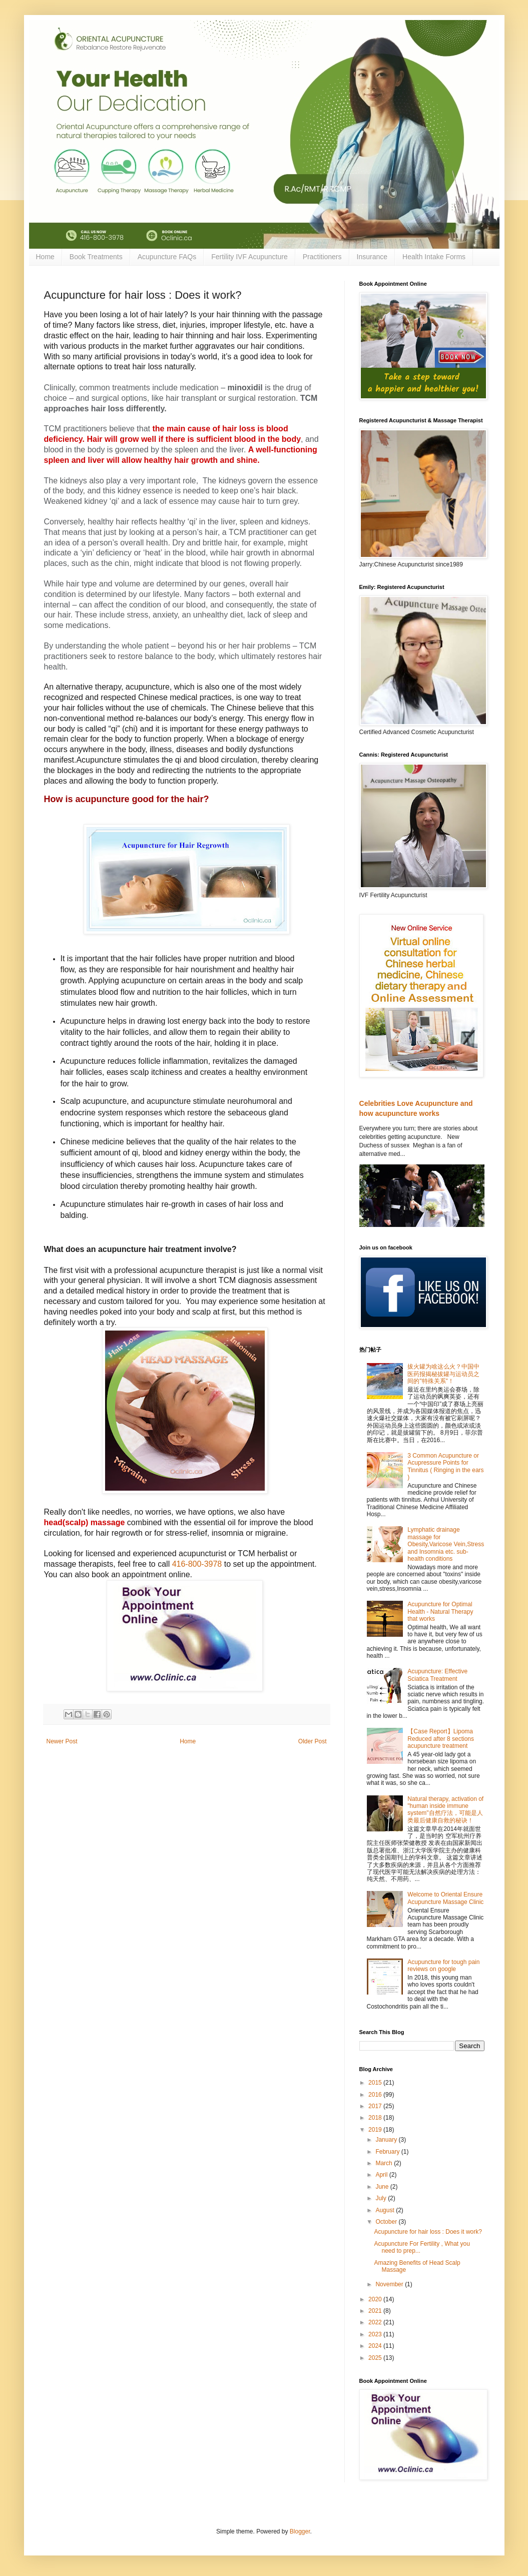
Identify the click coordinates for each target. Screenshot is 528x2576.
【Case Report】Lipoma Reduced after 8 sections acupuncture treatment (440, 1738)
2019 (375, 2129)
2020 (375, 2299)
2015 (375, 2082)
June (382, 2186)
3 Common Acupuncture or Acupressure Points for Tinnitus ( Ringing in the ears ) (445, 1466)
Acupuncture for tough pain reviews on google (443, 1966)
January (386, 2139)
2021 (375, 2310)
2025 (375, 2357)
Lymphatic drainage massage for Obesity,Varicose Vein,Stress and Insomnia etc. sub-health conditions (445, 1544)
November (390, 2284)
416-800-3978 (197, 1564)
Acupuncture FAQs (167, 257)
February (388, 2151)
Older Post (312, 1741)
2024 (375, 2345)
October (386, 2221)
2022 (375, 2322)
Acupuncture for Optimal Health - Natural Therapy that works (440, 1611)
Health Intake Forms (433, 257)
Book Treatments (96, 257)
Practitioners (322, 257)
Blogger (300, 2531)
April (382, 2174)
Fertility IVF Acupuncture (249, 257)
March (384, 2163)
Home (45, 257)
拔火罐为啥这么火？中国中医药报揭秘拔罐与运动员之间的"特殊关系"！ (443, 1374)
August (385, 2210)
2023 (375, 2334)
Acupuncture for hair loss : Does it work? (427, 2231)
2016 (375, 2094)
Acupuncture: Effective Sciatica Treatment (437, 1675)
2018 (375, 2117)
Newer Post (62, 1741)
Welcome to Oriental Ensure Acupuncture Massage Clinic (445, 1898)
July (381, 2198)
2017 (375, 2106)
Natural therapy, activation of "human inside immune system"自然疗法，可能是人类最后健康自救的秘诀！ (445, 1809)
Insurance (372, 257)
